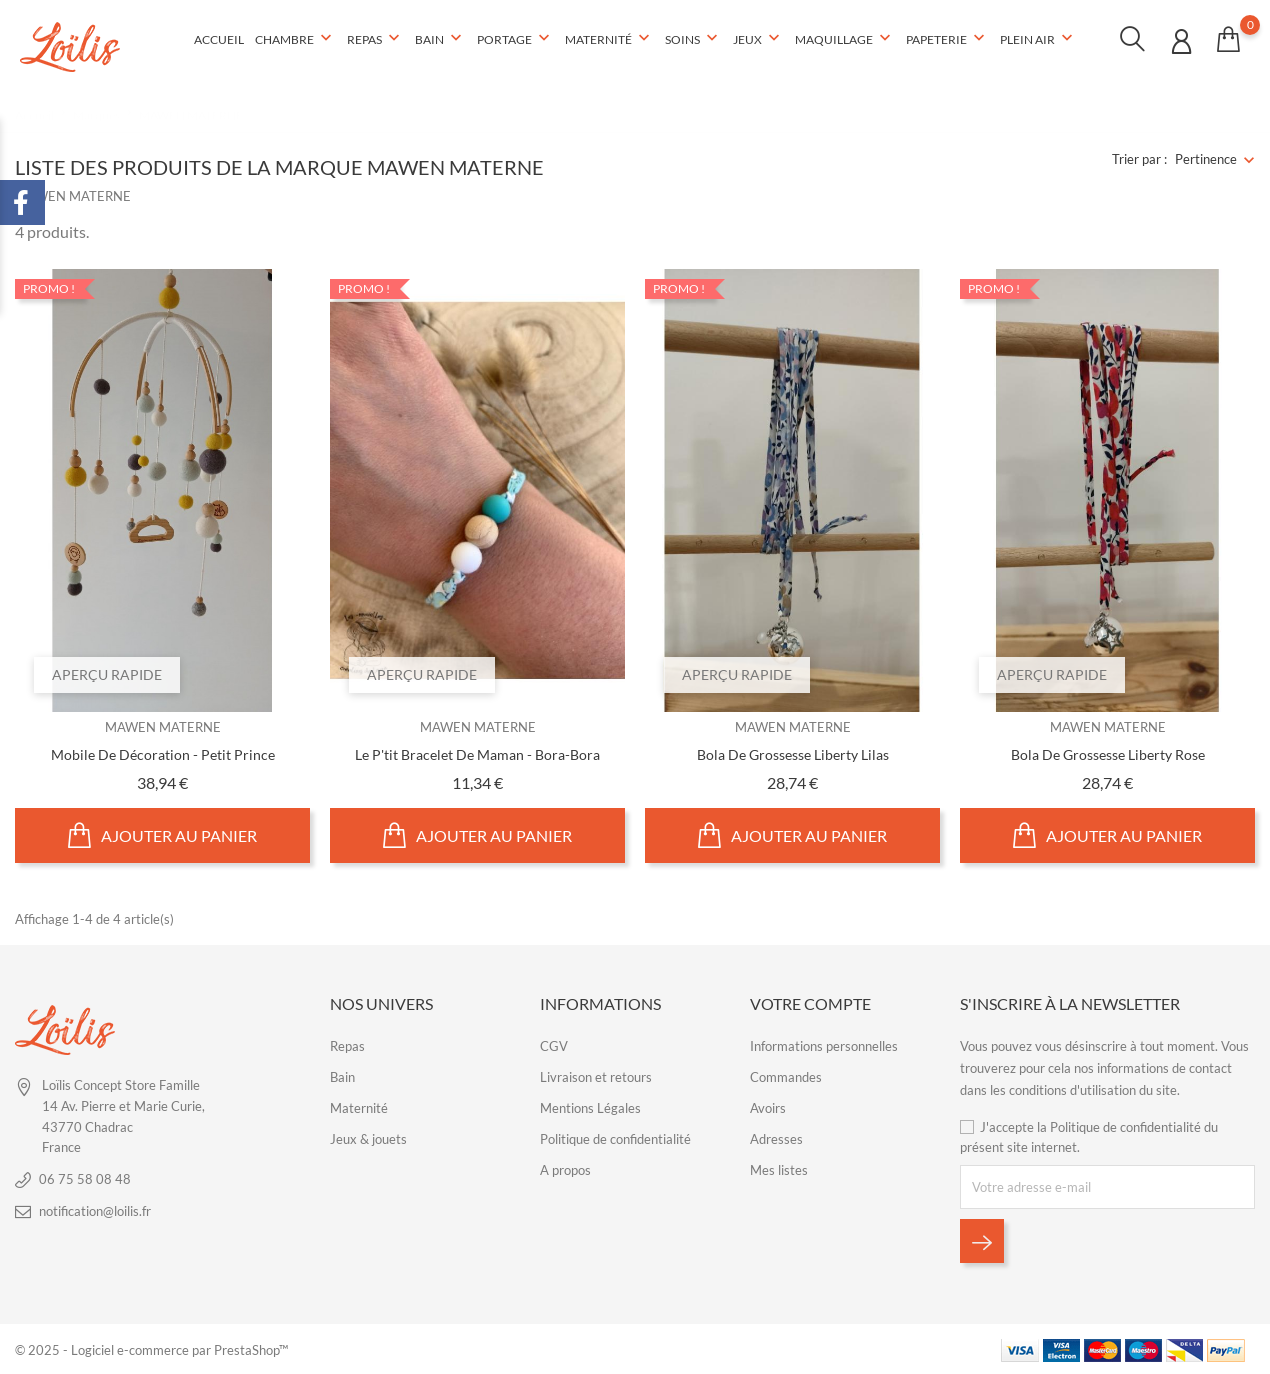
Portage (515, 39)
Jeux (758, 39)
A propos (565, 1169)
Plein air (1038, 39)
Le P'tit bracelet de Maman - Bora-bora (477, 753)
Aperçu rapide (108, 673)
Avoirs (768, 1107)
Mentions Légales (590, 1107)
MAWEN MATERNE (163, 727)
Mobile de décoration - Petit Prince (163, 753)
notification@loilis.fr (95, 1210)
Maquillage (845, 39)
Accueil (219, 39)
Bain (440, 39)
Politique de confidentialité (615, 1138)
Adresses (776, 1138)
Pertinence (1206, 159)
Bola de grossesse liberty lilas (793, 753)
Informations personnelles (824, 1045)
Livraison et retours (596, 1076)
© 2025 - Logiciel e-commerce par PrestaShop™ (151, 1349)
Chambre (295, 39)
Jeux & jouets (368, 1138)
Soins (693, 39)
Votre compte (810, 1002)
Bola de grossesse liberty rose (1108, 753)
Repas (375, 39)
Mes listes (779, 1169)
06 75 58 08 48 (85, 1178)
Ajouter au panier (162, 835)
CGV (554, 1045)
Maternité (609, 39)
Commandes (786, 1076)
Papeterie (947, 39)
